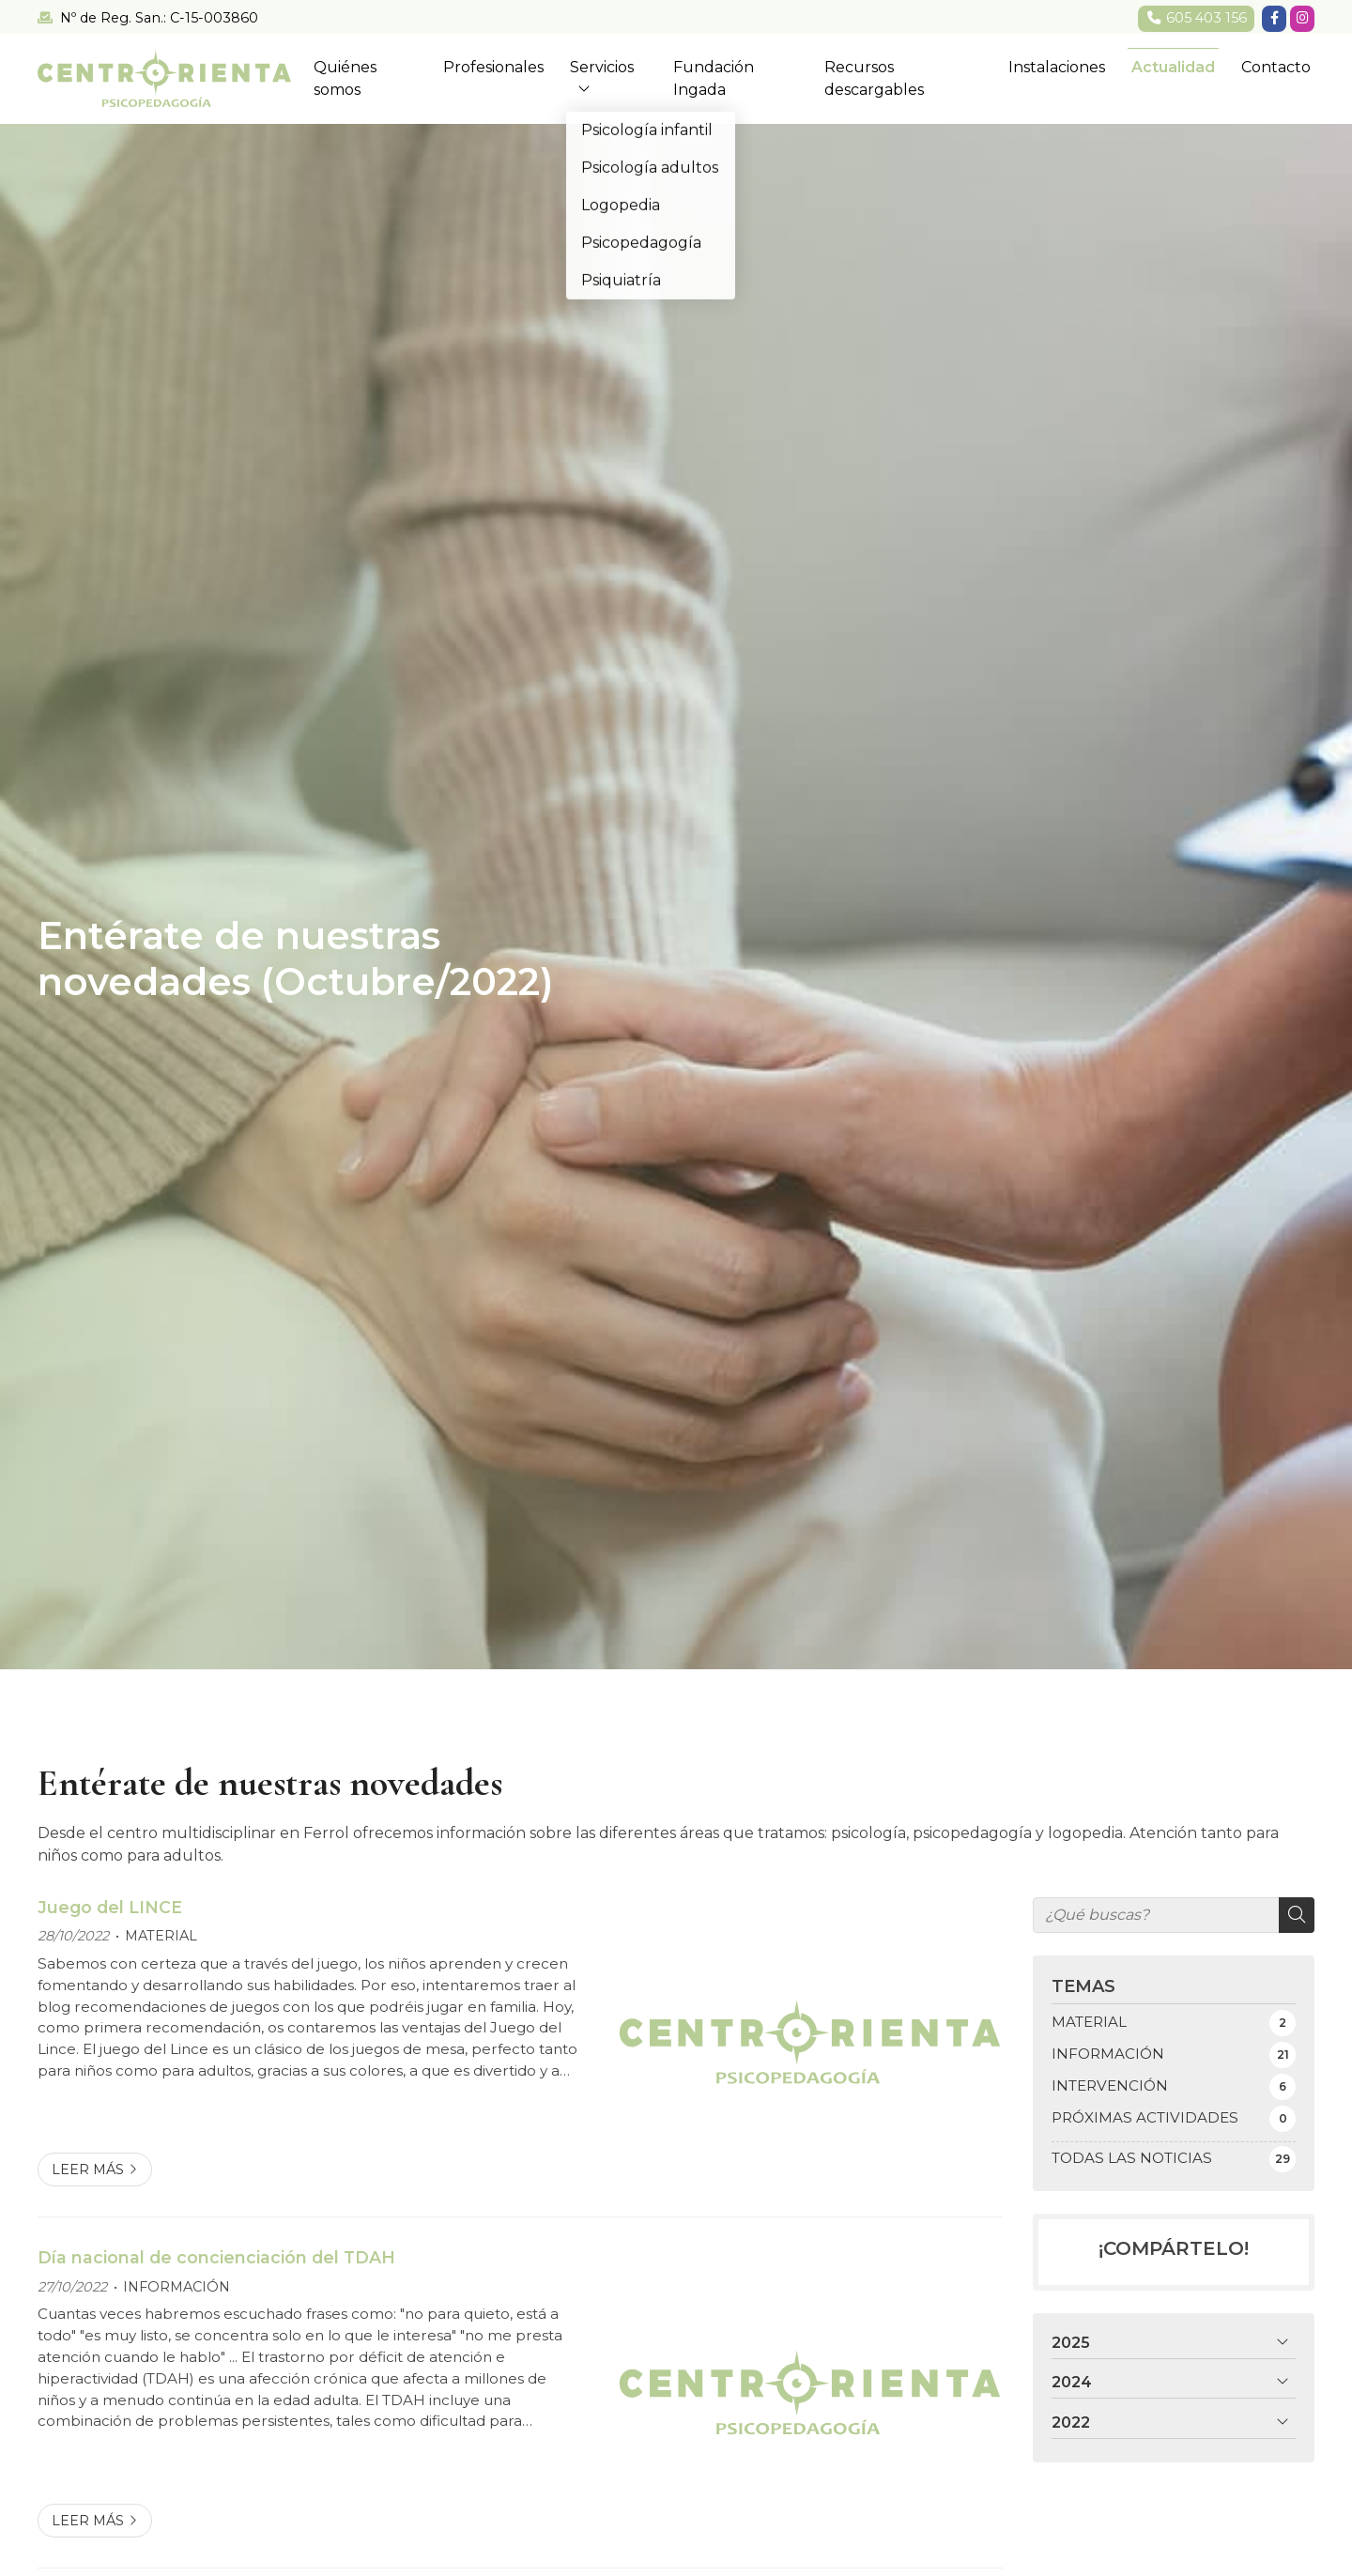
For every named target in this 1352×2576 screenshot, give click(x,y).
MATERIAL (161, 1935)
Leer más (88, 2169)
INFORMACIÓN (176, 2286)
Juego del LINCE (110, 1907)
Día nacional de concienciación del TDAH (216, 2257)
